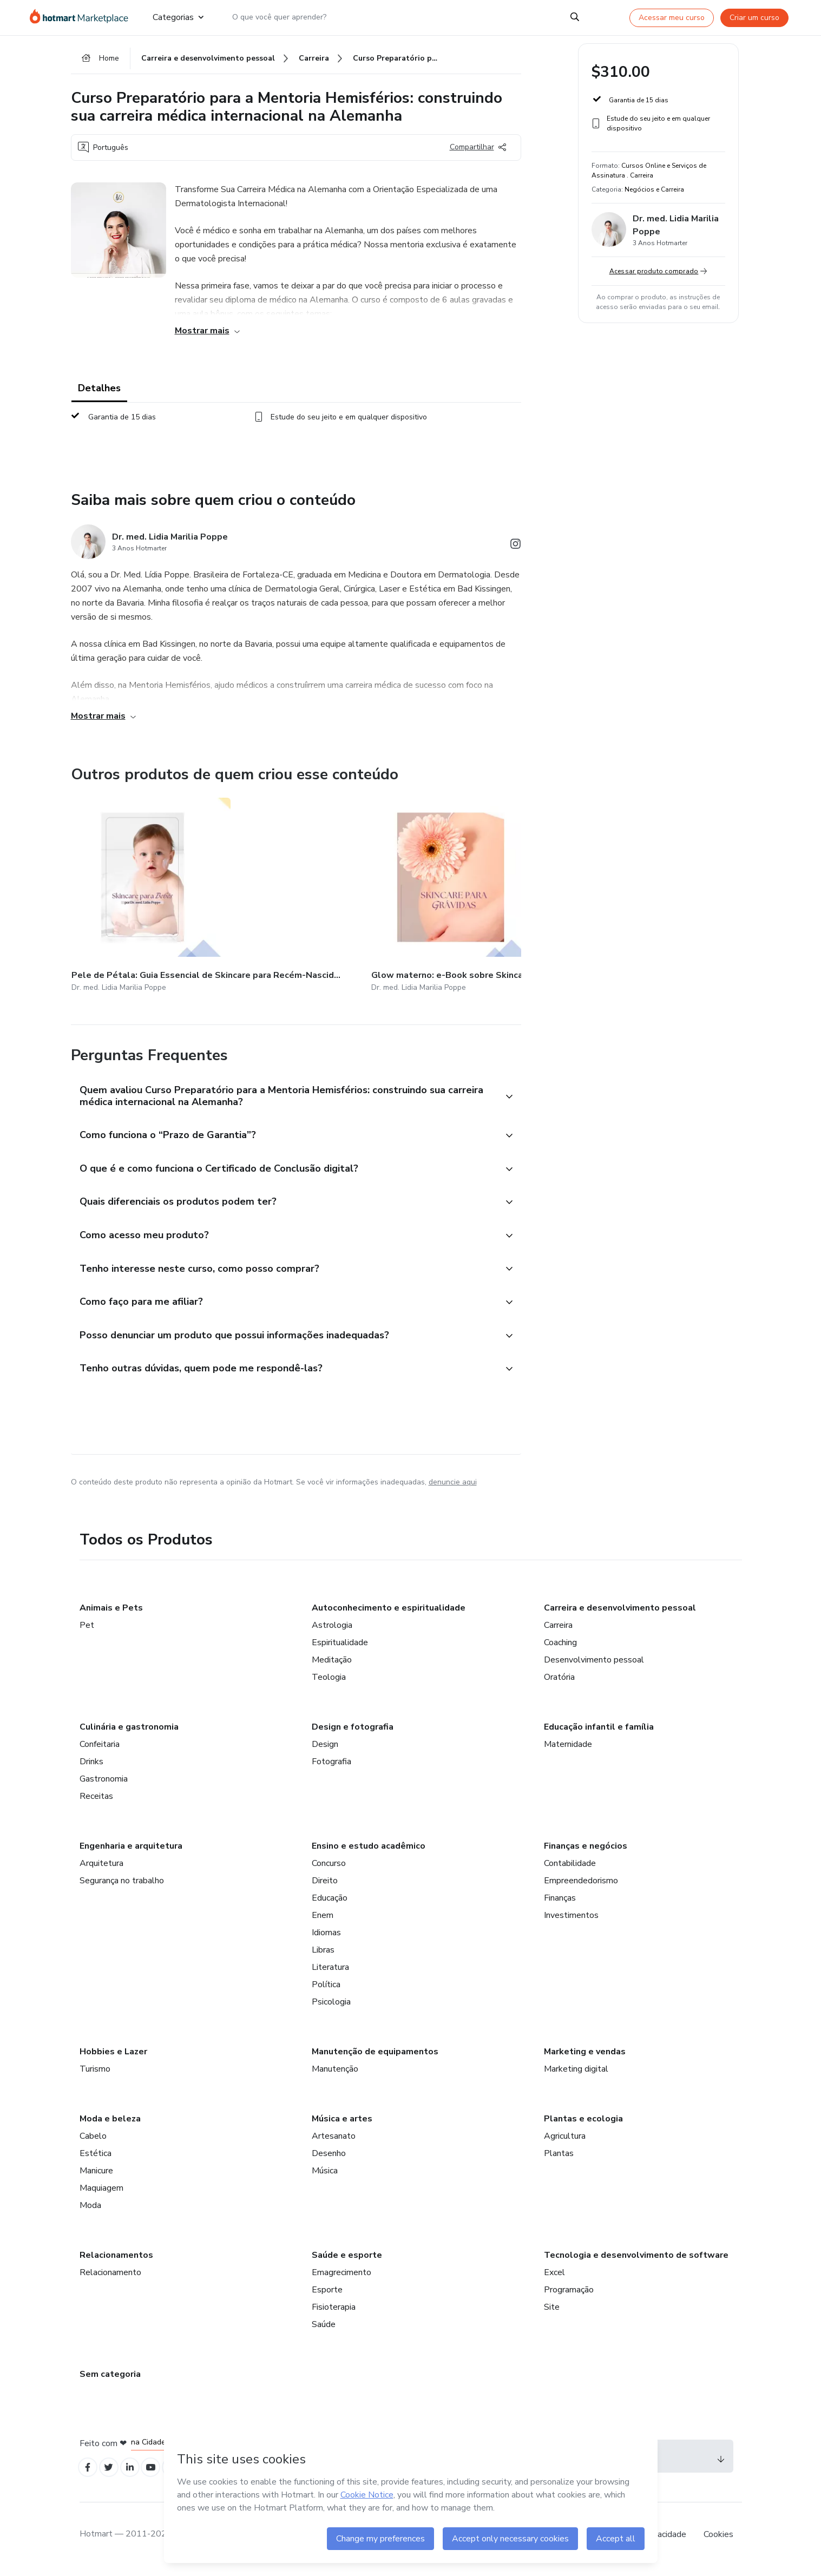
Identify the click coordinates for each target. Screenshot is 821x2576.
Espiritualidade (340, 1648)
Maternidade (568, 1750)
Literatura (330, 1973)
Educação (329, 1904)
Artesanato (334, 2142)
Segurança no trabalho (122, 1886)
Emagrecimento (341, 2278)
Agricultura (565, 2142)
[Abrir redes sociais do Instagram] (515, 550)
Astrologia (332, 1631)
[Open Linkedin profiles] (137, 2474)
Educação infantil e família (599, 1733)
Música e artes (342, 2125)
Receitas (96, 1802)
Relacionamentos (116, 2261)
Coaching (560, 1648)
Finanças (560, 1904)
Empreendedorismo (581, 1886)
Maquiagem (101, 2194)
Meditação (332, 1666)
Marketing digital (576, 2075)
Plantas (559, 2159)
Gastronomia (104, 1785)
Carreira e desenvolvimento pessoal (620, 1614)
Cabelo (93, 2142)
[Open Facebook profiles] (89, 2474)
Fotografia (331, 1767)
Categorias (178, 17)
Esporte (327, 2296)
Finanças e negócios (585, 1852)
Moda (90, 2211)
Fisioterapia (334, 2313)
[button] (284, 1084)
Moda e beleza (110, 2125)
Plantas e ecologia (583, 2125)
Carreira (558, 1631)
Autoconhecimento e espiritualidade (388, 1614)
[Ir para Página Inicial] (82, 17)
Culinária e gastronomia (129, 1733)
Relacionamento (110, 2278)
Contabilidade (570, 1869)
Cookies (718, 2543)
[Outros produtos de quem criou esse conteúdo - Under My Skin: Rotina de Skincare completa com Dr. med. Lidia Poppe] (516, 892)
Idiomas (326, 1938)
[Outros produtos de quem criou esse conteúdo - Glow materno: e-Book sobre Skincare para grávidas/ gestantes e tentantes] (259, 892)
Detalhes (99, 392)
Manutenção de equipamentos (375, 2058)
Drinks (91, 1767)
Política (326, 1990)
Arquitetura (101, 1869)
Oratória (559, 1683)
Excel (554, 2278)
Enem (322, 1921)
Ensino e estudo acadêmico (368, 1852)
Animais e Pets (111, 1614)
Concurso (329, 1869)
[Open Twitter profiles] (112, 2474)
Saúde (324, 2330)
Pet (87, 1631)
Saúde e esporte (347, 2261)
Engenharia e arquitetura (131, 1852)
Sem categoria (110, 2380)
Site (552, 2313)
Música (325, 2177)
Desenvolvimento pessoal (594, 1666)
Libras (323, 1956)
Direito (325, 1886)
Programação (569, 2296)
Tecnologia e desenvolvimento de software (636, 2261)
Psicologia (331, 2008)
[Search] (574, 17)
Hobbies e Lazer (113, 2058)
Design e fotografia (352, 1733)
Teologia (329, 1683)
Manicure (96, 2177)
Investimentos (571, 1921)
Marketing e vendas (585, 2058)
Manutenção (335, 2075)
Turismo (95, 2075)
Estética (95, 2159)
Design (325, 1750)
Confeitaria (100, 1750)
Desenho (329, 2159)
